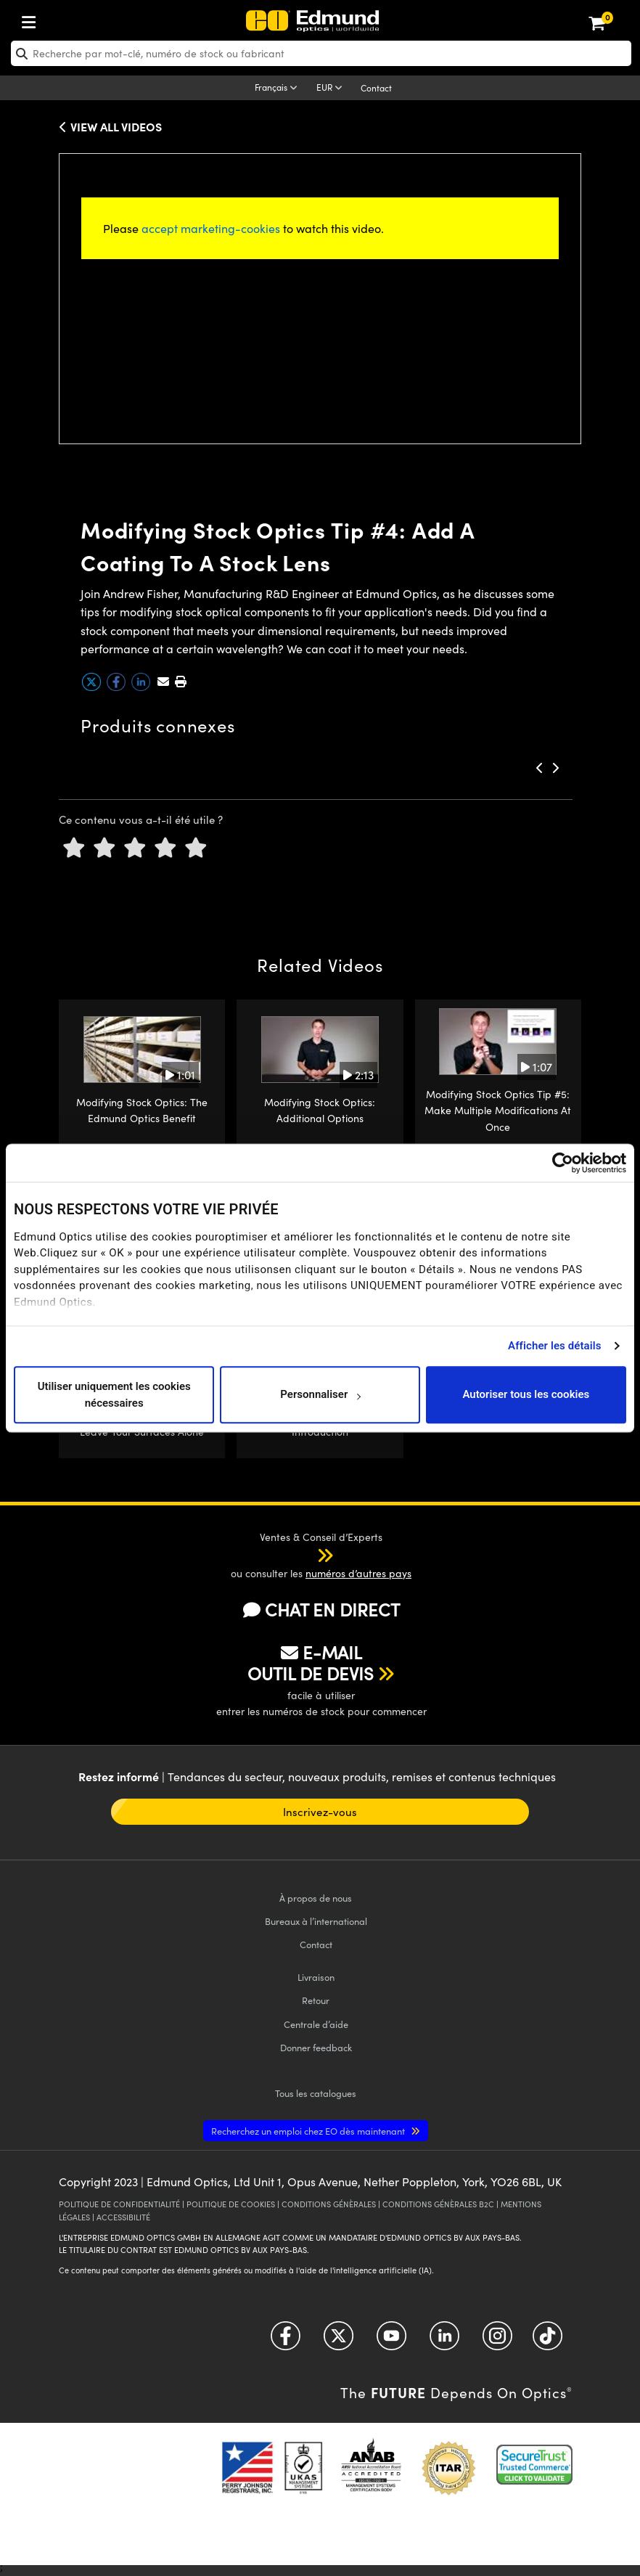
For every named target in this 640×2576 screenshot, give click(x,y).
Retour (315, 2000)
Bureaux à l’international (316, 1921)
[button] (180, 681)
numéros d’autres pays (358, 1573)
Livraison (316, 1977)
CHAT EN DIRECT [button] (321, 1609)
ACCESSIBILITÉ (123, 2217)
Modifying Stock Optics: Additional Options (319, 1110)
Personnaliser (320, 1395)
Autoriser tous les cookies (525, 1395)
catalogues (315, 2093)
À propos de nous (315, 1898)
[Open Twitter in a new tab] (338, 2341)
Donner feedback (316, 2047)
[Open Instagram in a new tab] (497, 2341)
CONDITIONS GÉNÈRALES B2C (438, 2204)
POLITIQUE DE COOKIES (230, 2204)
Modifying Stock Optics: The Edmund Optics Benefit (142, 1110)
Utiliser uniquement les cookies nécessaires (114, 1394)
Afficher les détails (554, 1346)
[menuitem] (77, 19)
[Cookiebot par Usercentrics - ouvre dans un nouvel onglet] (562, 1163)
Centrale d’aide (316, 2024)
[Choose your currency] (332, 88)
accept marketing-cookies (210, 228)
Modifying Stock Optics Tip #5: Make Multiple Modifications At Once (497, 1110)
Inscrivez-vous (320, 1811)
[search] (321, 53)
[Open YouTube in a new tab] (391, 2341)
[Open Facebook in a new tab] (285, 2341)
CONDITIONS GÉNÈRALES (329, 2204)
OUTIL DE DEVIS (310, 1673)
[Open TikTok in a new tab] (547, 2341)
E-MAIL (321, 1652)
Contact (376, 88)
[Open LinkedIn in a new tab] (444, 2341)
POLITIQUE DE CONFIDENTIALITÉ (119, 2204)
